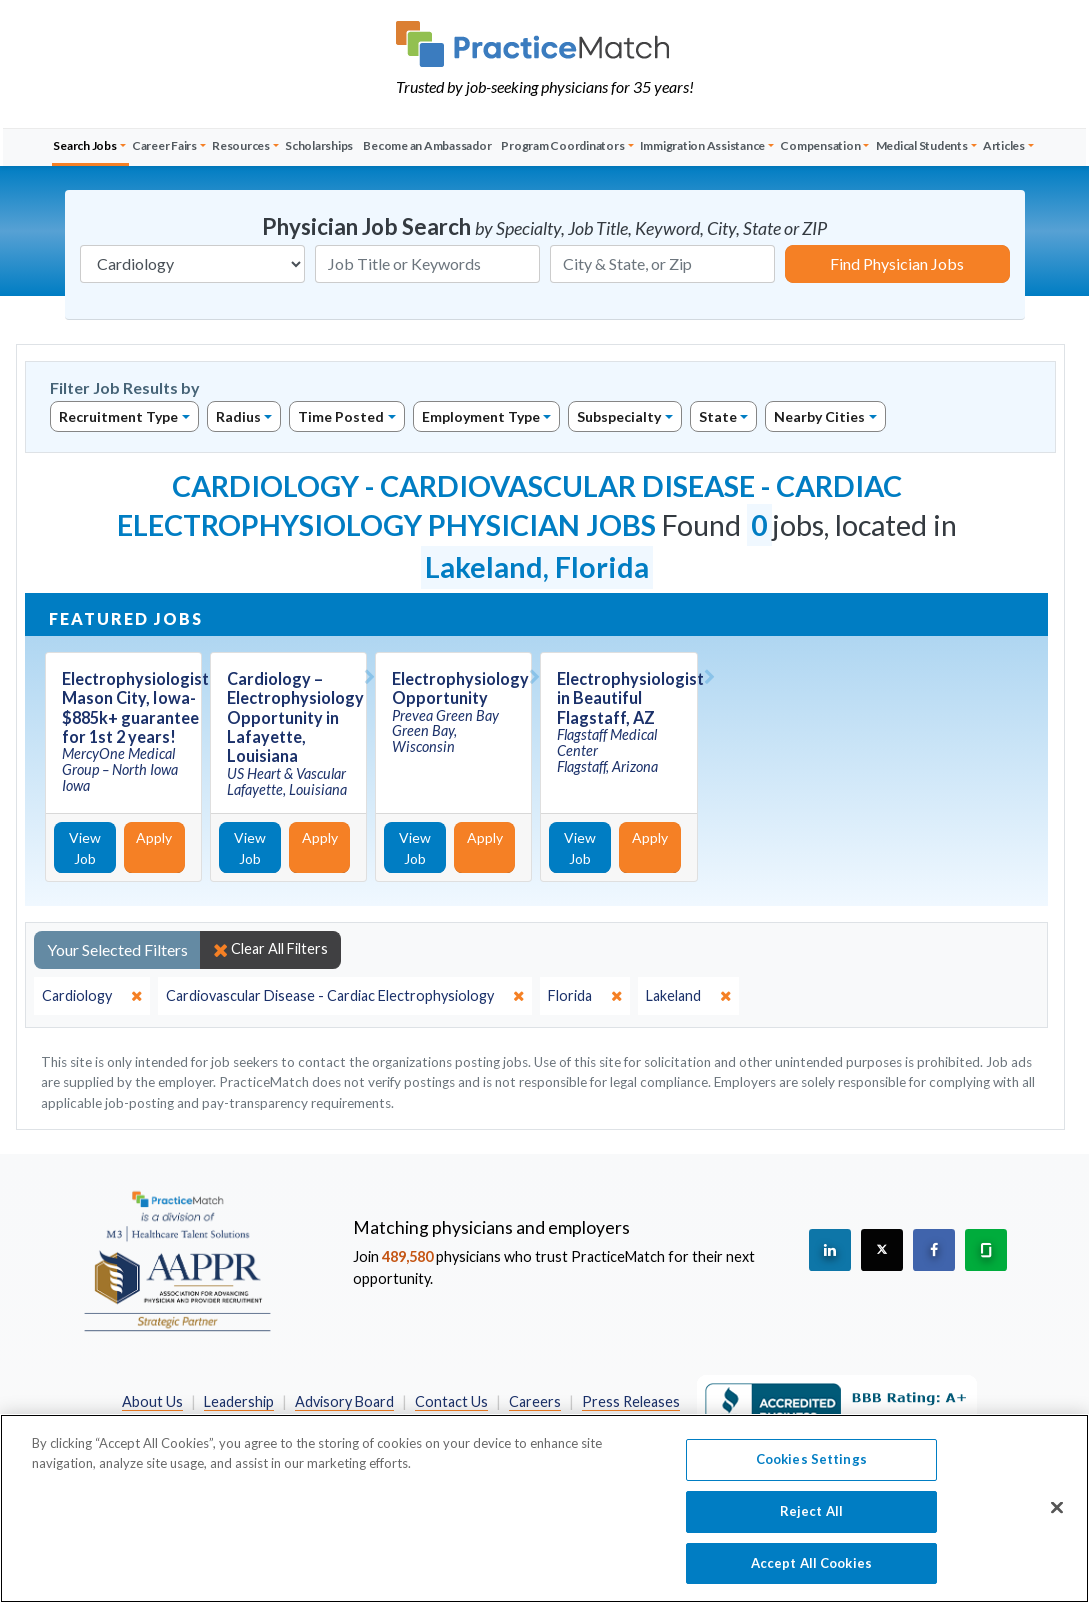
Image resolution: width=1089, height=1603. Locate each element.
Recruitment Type (118, 416)
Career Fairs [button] (164, 145)
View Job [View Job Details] (85, 848)
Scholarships (319, 145)
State (718, 416)
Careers (535, 1401)
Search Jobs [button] (84, 145)
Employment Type (481, 416)
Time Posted (341, 416)
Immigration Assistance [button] (703, 145)
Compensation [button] (820, 145)
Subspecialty (619, 416)
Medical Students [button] (922, 145)
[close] (92, 996)
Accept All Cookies (811, 1572)
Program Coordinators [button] (562, 145)
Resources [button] (241, 145)
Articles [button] (1004, 145)
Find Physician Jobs (897, 263)
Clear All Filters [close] (270, 949)
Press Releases (631, 1401)
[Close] (1057, 1517)
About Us (152, 1401)
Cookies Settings (811, 1469)
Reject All (811, 1520)
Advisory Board (344, 1401)
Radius (238, 416)
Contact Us (451, 1401)
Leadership (239, 1401)
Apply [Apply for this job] (154, 837)
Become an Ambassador (427, 145)
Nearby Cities (819, 416)
